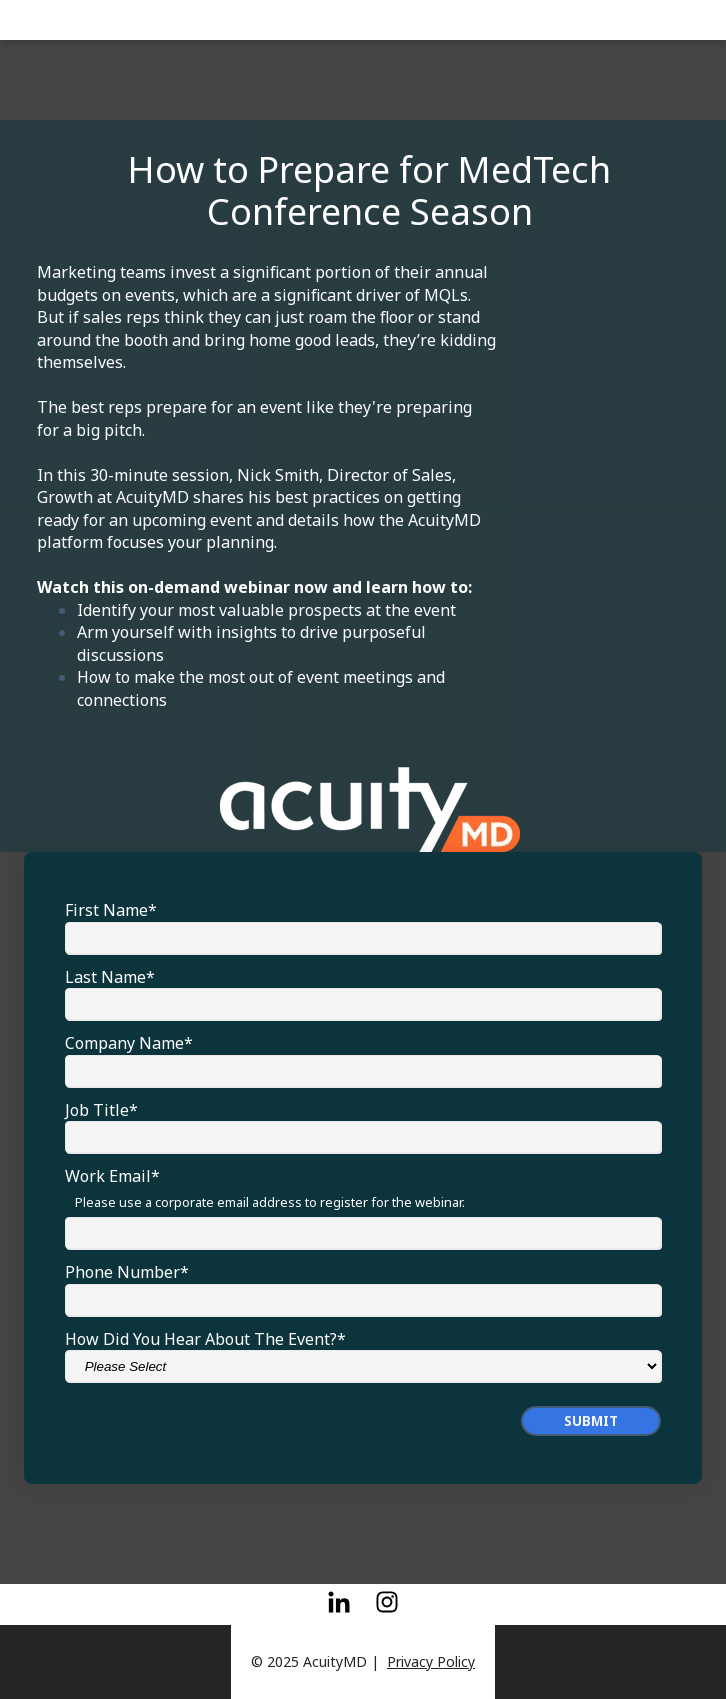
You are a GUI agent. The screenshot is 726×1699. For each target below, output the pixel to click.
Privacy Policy (431, 1661)
